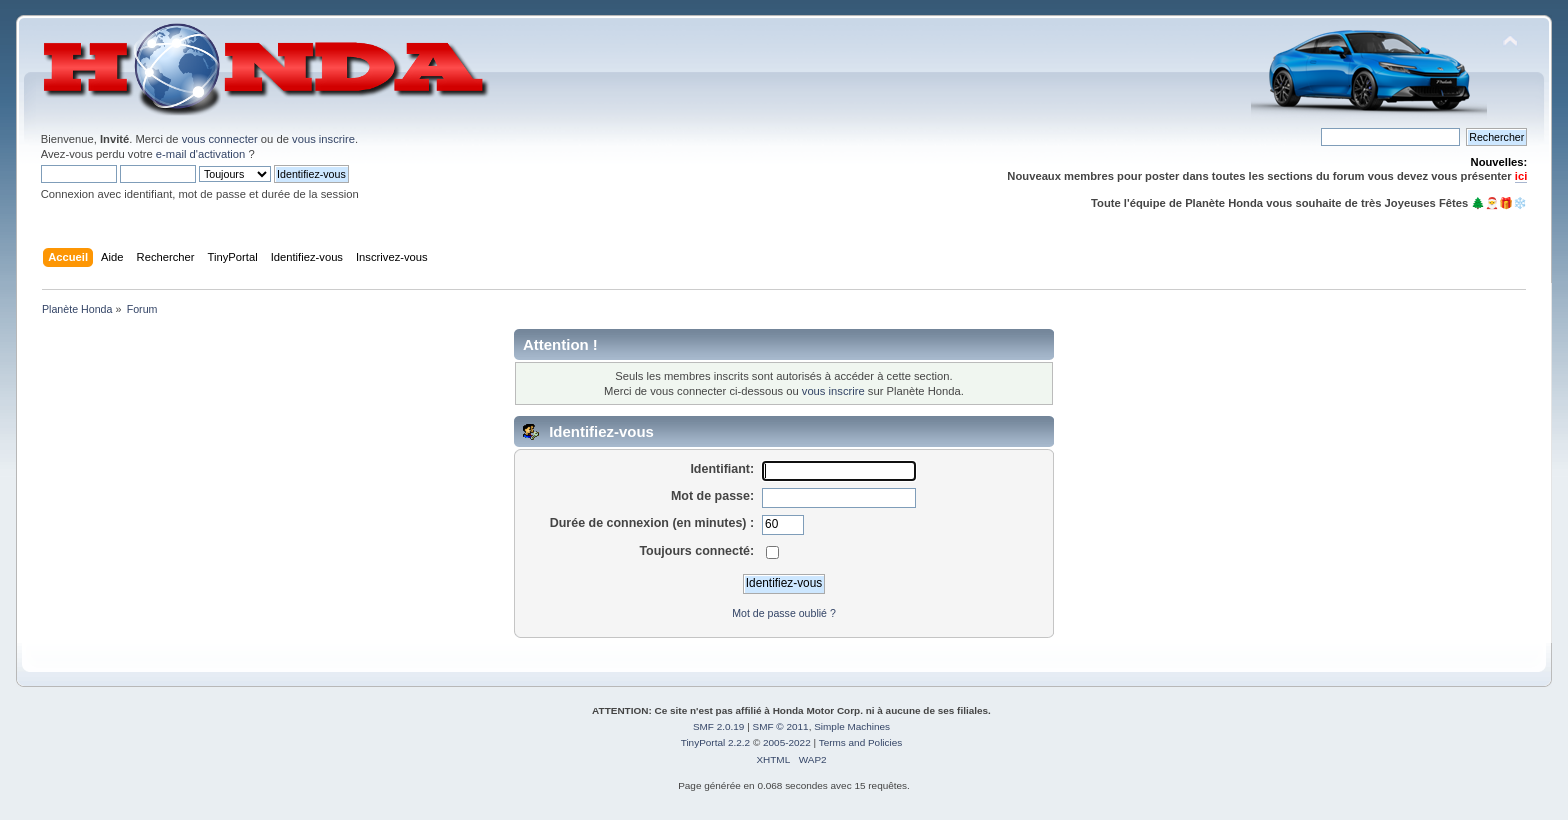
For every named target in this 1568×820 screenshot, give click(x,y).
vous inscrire (323, 139)
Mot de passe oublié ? (784, 613)
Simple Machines (852, 726)
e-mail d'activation (200, 154)
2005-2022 (787, 742)
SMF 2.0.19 (719, 726)
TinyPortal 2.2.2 (715, 742)
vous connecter (220, 139)
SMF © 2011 (781, 726)
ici (1521, 176)
